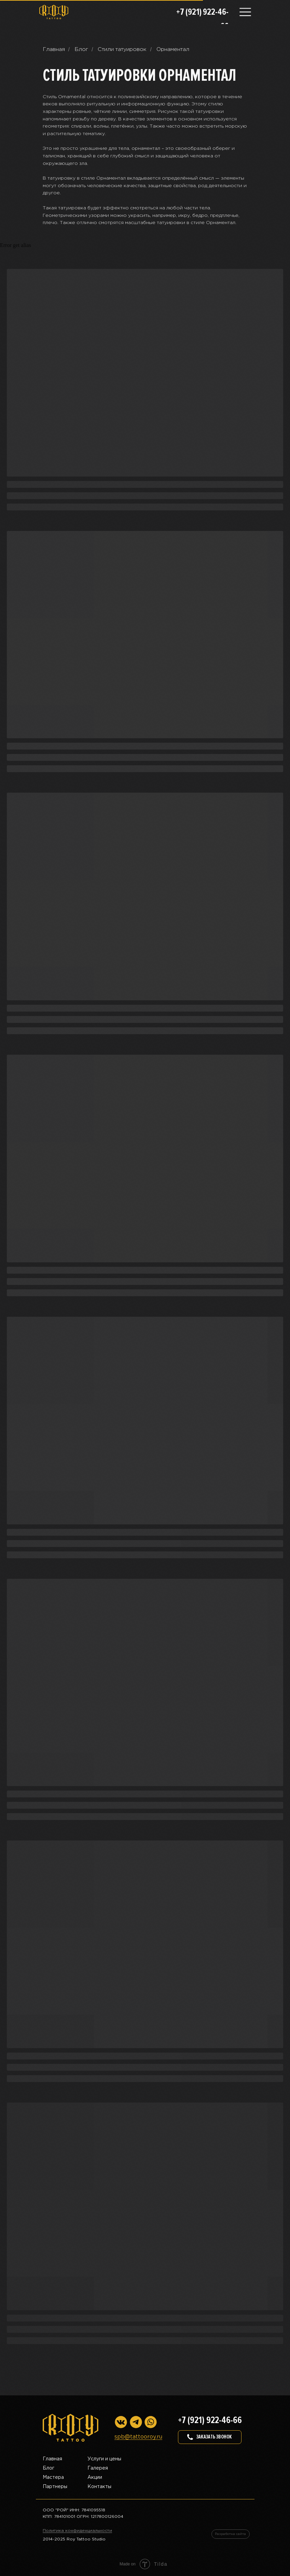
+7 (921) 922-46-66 (210, 2420)
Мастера (53, 2477)
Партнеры (55, 2487)
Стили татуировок (122, 49)
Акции (94, 2477)
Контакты (99, 2487)
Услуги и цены (104, 2459)
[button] (209, 2437)
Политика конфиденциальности (77, 2531)
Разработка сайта (230, 2534)
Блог (81, 49)
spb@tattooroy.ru (138, 2437)
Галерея (97, 2468)
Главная (54, 49)
